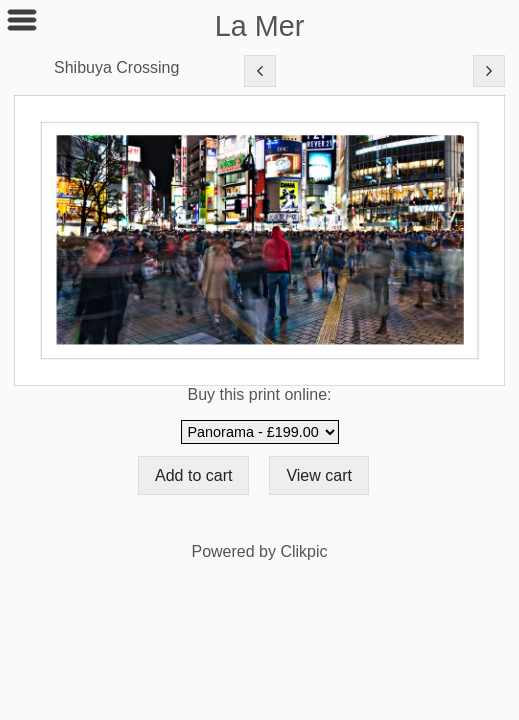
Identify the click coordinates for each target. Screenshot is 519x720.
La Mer (260, 26)
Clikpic (303, 551)
